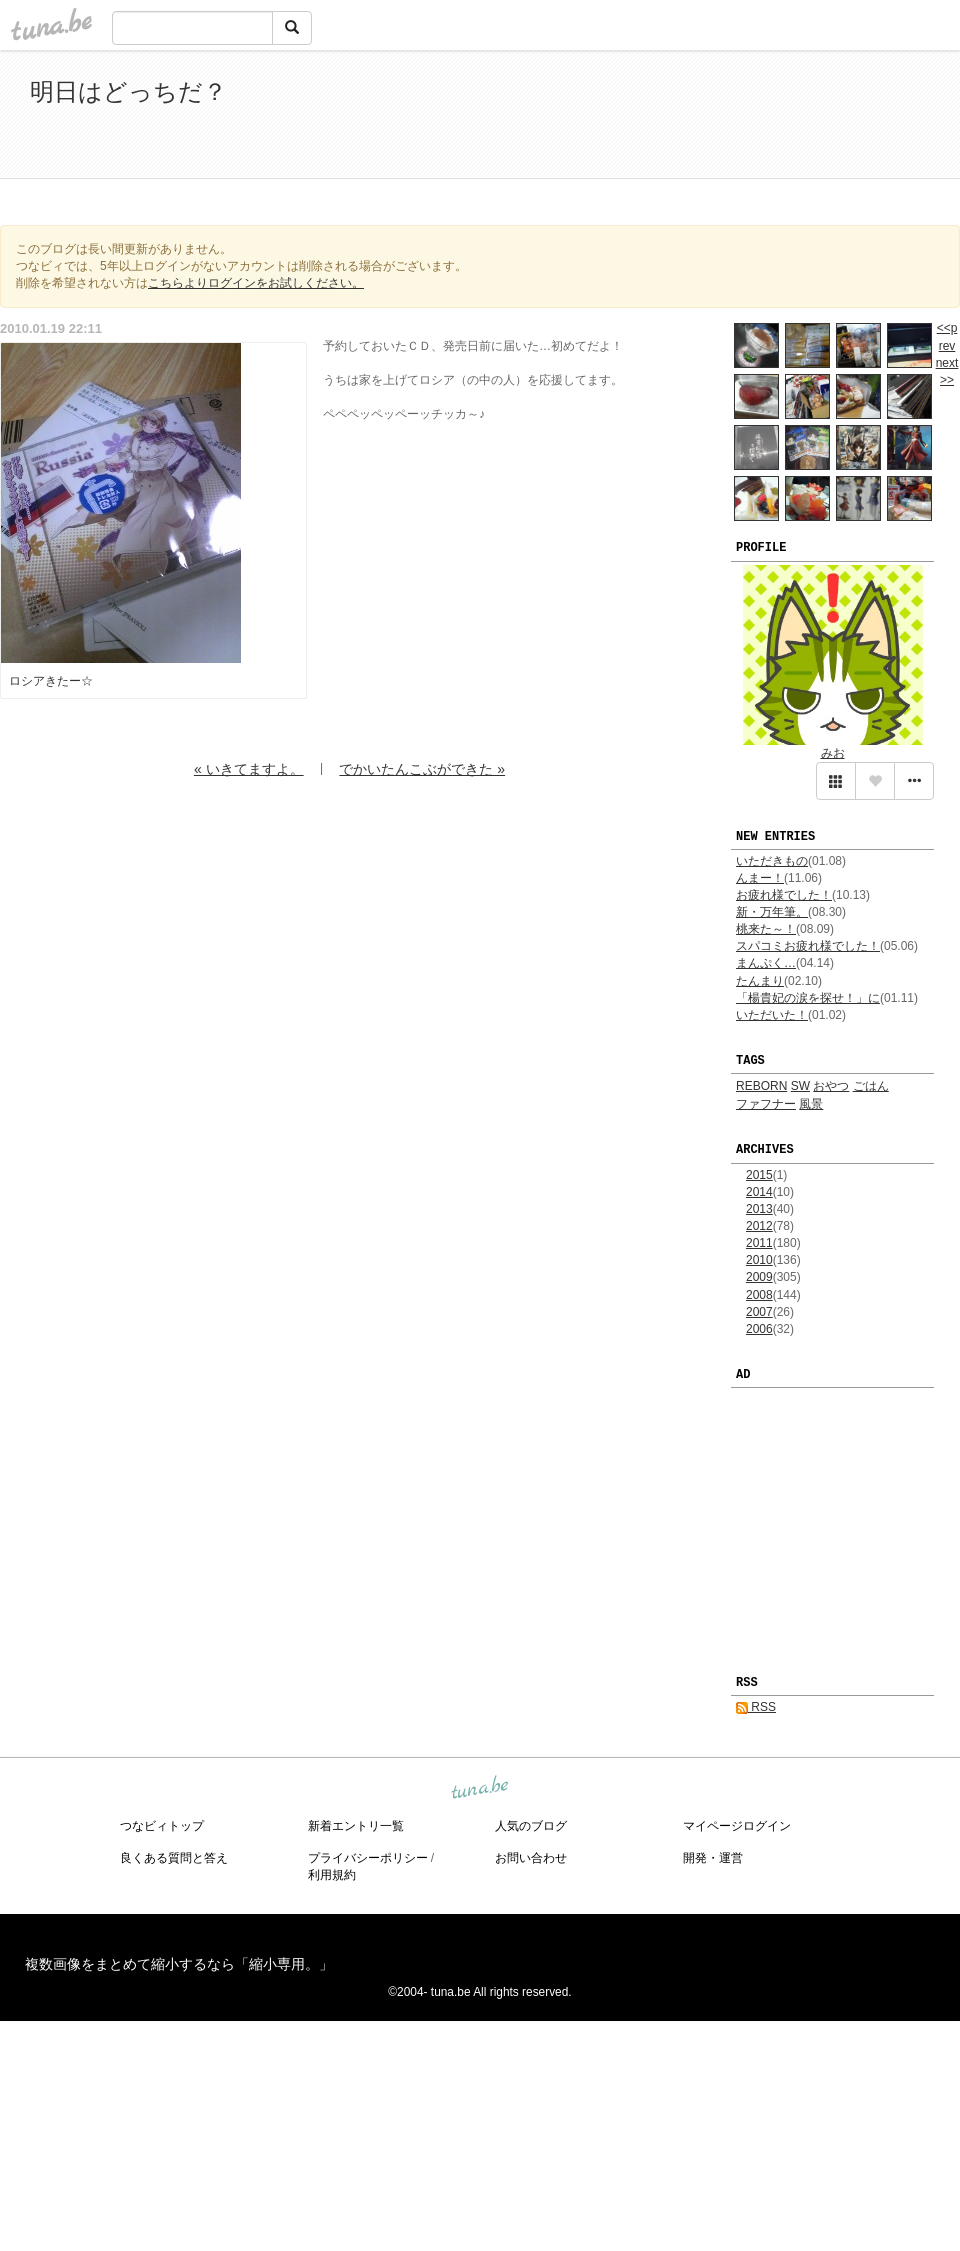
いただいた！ (772, 1015)
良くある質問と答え (174, 1858)
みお (833, 753)
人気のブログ (531, 1826)
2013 (759, 1209)
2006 (759, 1329)
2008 (759, 1295)
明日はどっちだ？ (128, 91)
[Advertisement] (700, 118)
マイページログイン (737, 1826)
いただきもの (772, 861)
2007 (759, 1312)
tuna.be (479, 1788)
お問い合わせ (531, 1858)
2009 (759, 1277)
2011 (759, 1243)
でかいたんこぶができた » (422, 769)
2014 (759, 1192)
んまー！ (760, 878)
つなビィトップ (162, 1826)
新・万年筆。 (772, 912)
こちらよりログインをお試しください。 (256, 283)
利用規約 (332, 1875)
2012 (759, 1226)
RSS (756, 1707)
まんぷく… (766, 963)
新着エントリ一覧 (356, 1826)
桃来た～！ (766, 929)
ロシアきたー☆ (51, 681)
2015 (759, 1175)
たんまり (760, 981)
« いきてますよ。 (249, 769)
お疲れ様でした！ (784, 895)
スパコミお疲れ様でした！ (808, 946)
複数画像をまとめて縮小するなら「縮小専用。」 (179, 1964)
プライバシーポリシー (368, 1858)
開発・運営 (713, 1858)
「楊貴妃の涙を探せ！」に (808, 998)
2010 (759, 1260)
